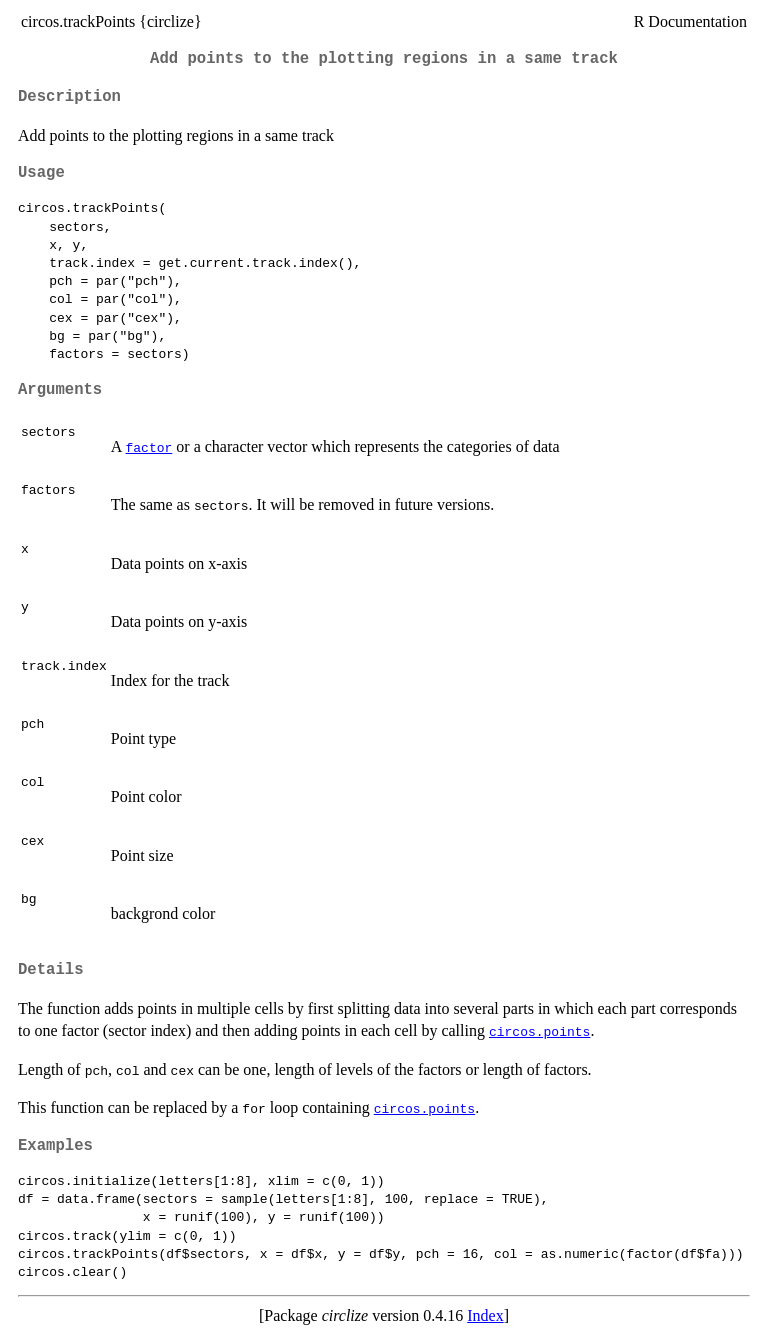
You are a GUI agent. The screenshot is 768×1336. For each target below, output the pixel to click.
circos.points (539, 1031)
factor (148, 447)
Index (485, 1315)
